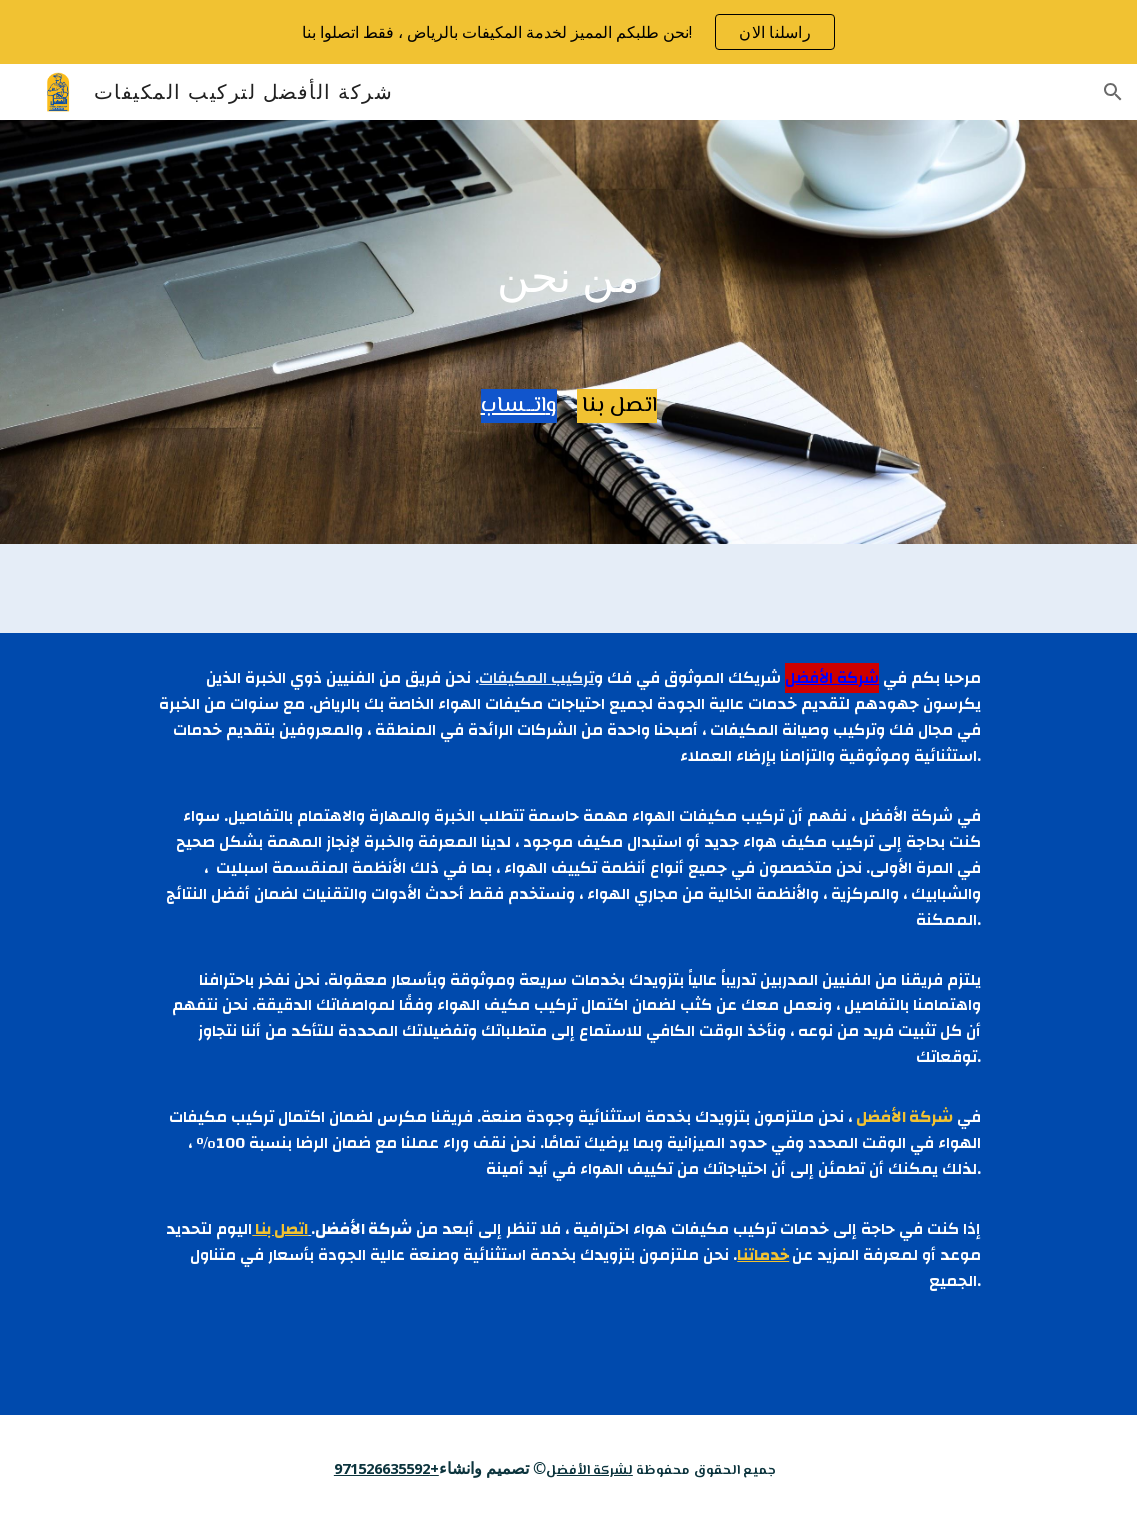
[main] (568, 275)
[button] (1113, 92)
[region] (568, 32)
